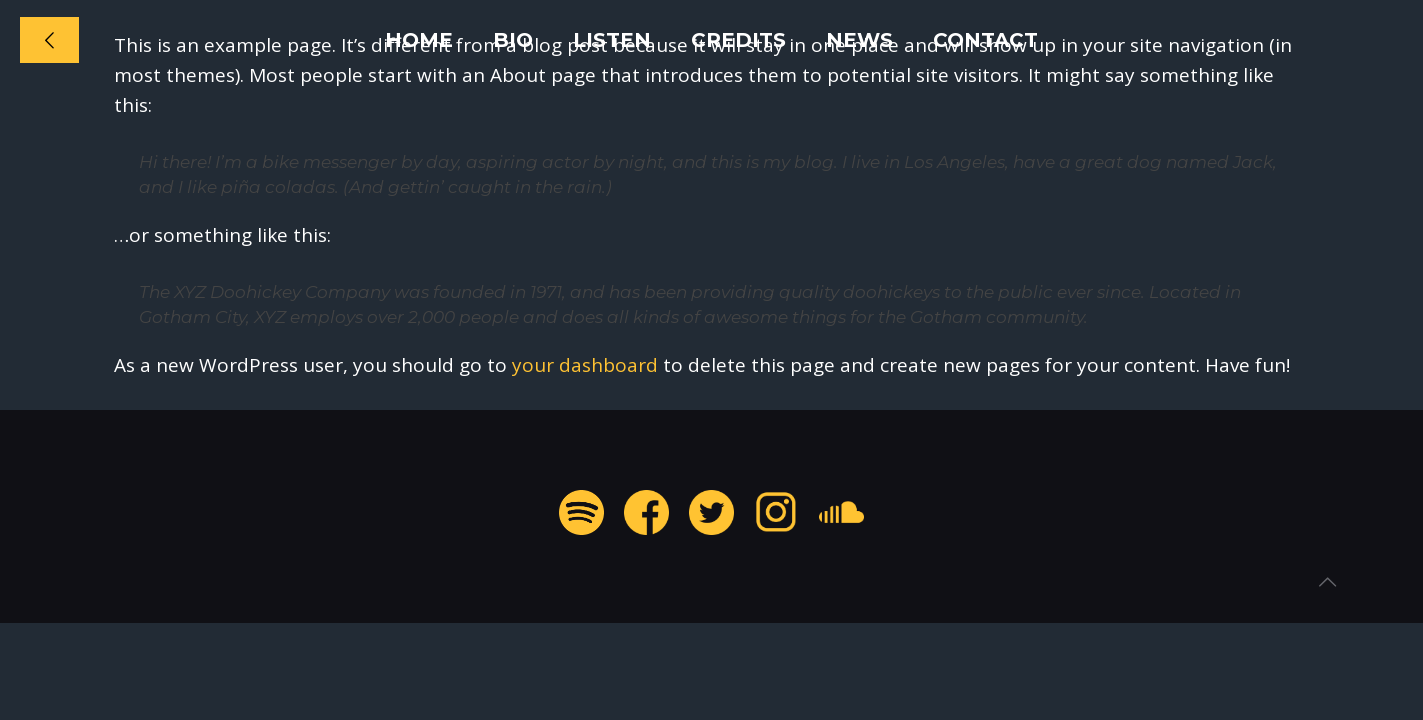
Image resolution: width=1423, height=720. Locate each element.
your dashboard (585, 365)
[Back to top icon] (1327, 582)
